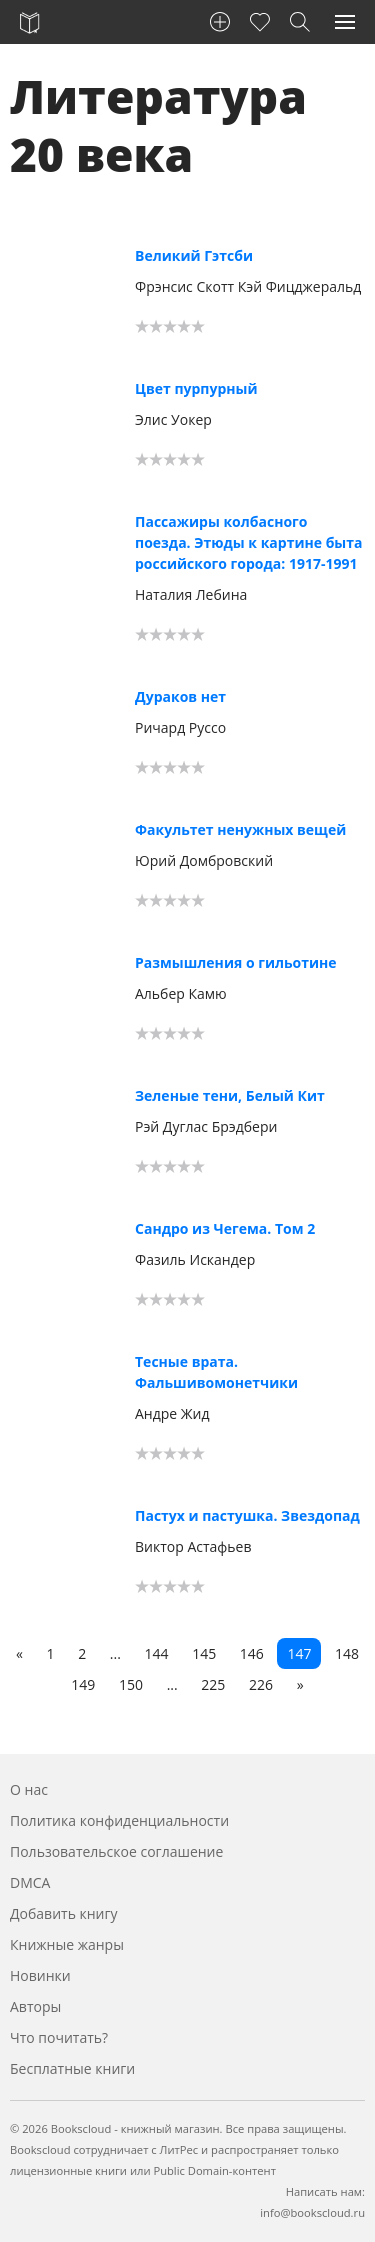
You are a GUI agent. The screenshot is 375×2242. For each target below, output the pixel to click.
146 (252, 1653)
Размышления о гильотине (236, 962)
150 (131, 1684)
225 (213, 1684)
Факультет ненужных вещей (240, 829)
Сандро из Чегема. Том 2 (225, 1228)
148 (347, 1653)
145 (204, 1653)
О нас (29, 1789)
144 (156, 1653)
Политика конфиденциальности (119, 1820)
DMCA (30, 1882)
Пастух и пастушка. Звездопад (247, 1515)
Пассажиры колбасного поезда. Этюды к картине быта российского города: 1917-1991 (248, 542)
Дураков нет (180, 696)
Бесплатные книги (72, 2068)
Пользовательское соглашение (116, 1851)
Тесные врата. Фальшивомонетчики (216, 1372)
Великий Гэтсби (194, 255)
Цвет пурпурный (196, 388)
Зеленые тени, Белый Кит (230, 1095)
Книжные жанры (67, 1944)
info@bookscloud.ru (312, 2212)
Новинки (40, 1975)
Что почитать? (59, 2037)
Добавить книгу (64, 1913)
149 (83, 1684)
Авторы (35, 2006)
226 (261, 1684)
